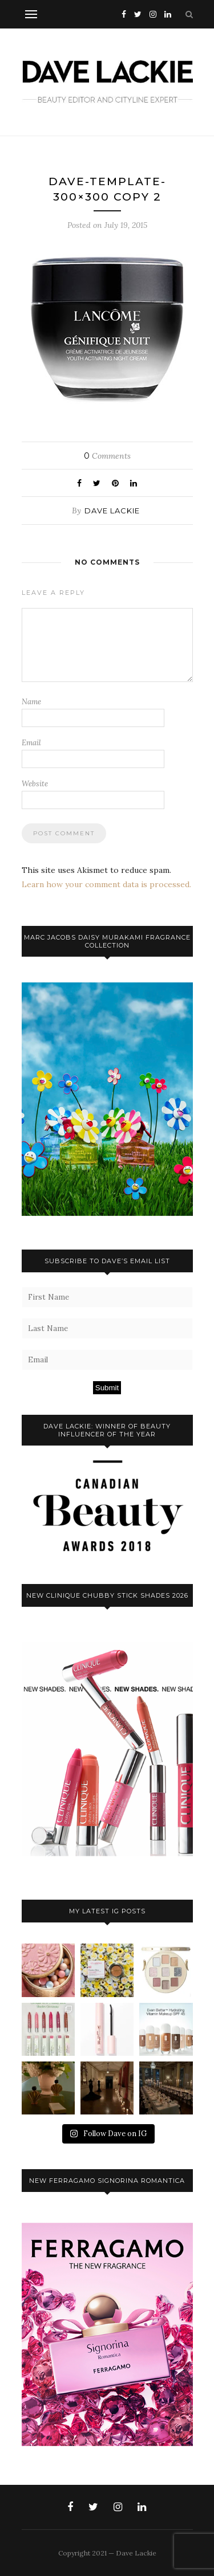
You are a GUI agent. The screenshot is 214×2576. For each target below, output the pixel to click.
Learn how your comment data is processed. (106, 884)
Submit (107, 1387)
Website (35, 784)
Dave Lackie (112, 510)
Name (31, 702)
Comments (107, 456)
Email (31, 743)
